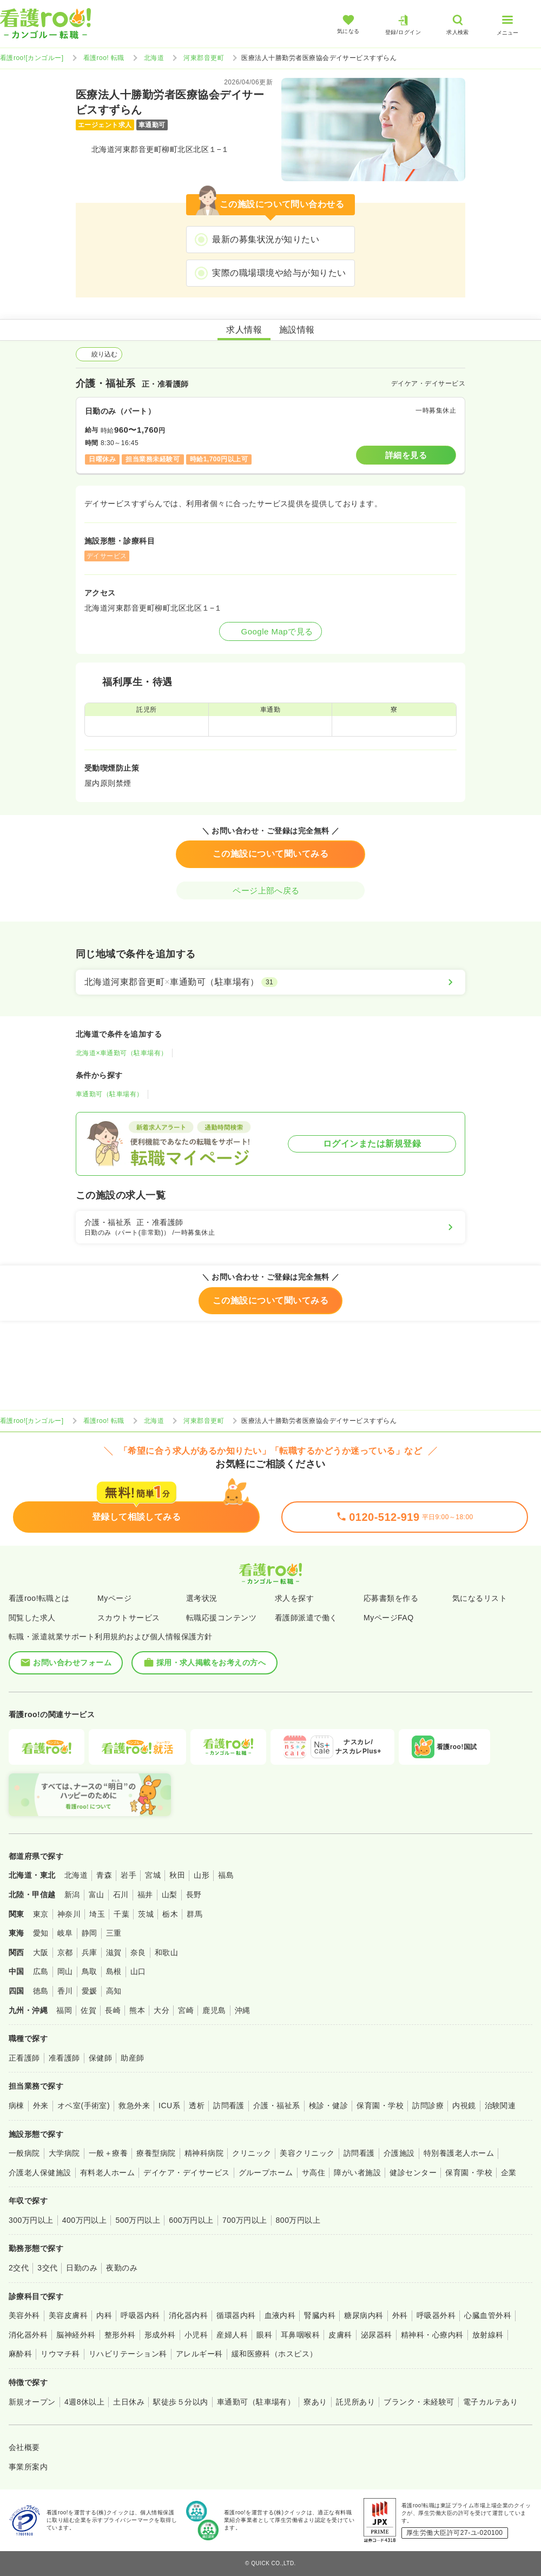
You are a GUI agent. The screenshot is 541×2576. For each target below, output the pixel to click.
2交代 (19, 2267)
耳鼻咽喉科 (300, 2334)
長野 (194, 1894)
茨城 (146, 1914)
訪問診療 (428, 2105)
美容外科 (24, 2315)
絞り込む (99, 354)
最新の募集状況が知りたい (265, 239)
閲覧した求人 (32, 1617)
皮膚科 (340, 2334)
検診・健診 (328, 2105)
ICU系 (169, 2105)
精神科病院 (203, 2153)
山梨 (169, 1894)
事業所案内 (28, 2466)
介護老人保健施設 (40, 2172)
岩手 (128, 1875)
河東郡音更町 (203, 58)
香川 (65, 1990)
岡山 (65, 1971)
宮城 (153, 1875)
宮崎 (186, 2010)
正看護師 (24, 2058)
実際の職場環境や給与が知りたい (279, 272)
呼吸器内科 (140, 2315)
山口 (138, 1971)
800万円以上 (298, 2220)
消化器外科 (28, 2334)
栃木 (170, 1914)
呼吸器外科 (436, 2315)
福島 (226, 1875)
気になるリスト (479, 1598)
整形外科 (120, 2334)
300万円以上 (31, 2220)
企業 (509, 2172)
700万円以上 (244, 2220)
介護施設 (399, 2153)
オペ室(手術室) (83, 2105)
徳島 (41, 1990)
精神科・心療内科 (432, 2334)
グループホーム (266, 2172)
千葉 (121, 1914)
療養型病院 (155, 2153)
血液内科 (280, 2315)
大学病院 (64, 2153)
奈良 (138, 1952)
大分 (161, 2010)
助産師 (132, 2058)
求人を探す (294, 1598)
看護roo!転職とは (39, 1598)
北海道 (154, 58)
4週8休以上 (84, 2402)
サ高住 (313, 2172)
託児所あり (355, 2402)
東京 (41, 1914)
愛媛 (89, 1990)
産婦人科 (232, 2334)
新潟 (72, 1894)
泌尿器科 (376, 2334)
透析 (196, 2105)
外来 (41, 2105)
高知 (114, 1990)
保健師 (100, 2058)
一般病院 (24, 2153)
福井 (145, 1894)
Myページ (114, 1598)
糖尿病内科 (363, 2315)
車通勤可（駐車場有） (109, 1094)
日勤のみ (81, 2267)
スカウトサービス (128, 1617)
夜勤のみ (121, 2267)
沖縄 (242, 2010)
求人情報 (244, 329)
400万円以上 (84, 2220)
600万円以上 (191, 2220)
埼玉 (97, 1914)
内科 (104, 2315)
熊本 (137, 2010)
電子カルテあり (490, 2402)
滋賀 (114, 1952)
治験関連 (500, 2105)
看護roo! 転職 (103, 58)
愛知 (41, 1933)
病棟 (16, 2105)
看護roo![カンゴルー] (32, 58)
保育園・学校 (380, 2105)
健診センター (413, 2172)
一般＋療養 (108, 2153)
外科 (400, 2315)
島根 (114, 1971)
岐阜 (65, 1933)
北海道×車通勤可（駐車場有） (122, 1053)
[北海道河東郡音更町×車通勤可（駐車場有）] (270, 982)
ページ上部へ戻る (270, 890)
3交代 (47, 2267)
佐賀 (88, 2010)
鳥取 (89, 1971)
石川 (121, 1894)
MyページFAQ (389, 1617)
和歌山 (166, 1952)
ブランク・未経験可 (419, 2402)
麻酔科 (20, 2353)
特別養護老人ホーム (459, 2153)
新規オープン (32, 2402)
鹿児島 (214, 2010)
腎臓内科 (319, 2315)
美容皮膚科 (68, 2315)
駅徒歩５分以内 (180, 2402)
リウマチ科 (60, 2353)
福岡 (64, 2010)
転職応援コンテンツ (221, 1617)
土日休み (128, 2402)
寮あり (315, 2402)
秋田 (177, 1875)
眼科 (264, 2334)
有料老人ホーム (107, 2172)
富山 (96, 1894)
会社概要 (24, 2447)
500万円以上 (137, 2220)
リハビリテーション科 (128, 2353)
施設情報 (297, 329)
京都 (65, 1952)
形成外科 (160, 2334)
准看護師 (64, 2058)
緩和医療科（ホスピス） (275, 2353)
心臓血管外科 (487, 2315)
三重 (114, 1933)
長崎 (113, 2010)
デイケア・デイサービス (186, 2172)
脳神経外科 (75, 2334)
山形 (201, 1875)
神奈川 (69, 1914)
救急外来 (134, 2105)
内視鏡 (464, 2105)
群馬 (194, 1914)
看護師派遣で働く (306, 1617)
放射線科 (488, 2334)
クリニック (251, 2153)
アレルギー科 (199, 2353)
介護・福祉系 (276, 2105)
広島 (41, 1971)
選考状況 (201, 1598)
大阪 (41, 1952)
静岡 (89, 1933)
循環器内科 (235, 2315)
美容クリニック (307, 2153)
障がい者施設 (357, 2172)
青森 (104, 1875)
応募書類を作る (391, 1598)
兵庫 (89, 1952)
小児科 (196, 2334)
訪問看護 (229, 2105)
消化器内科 (188, 2315)
